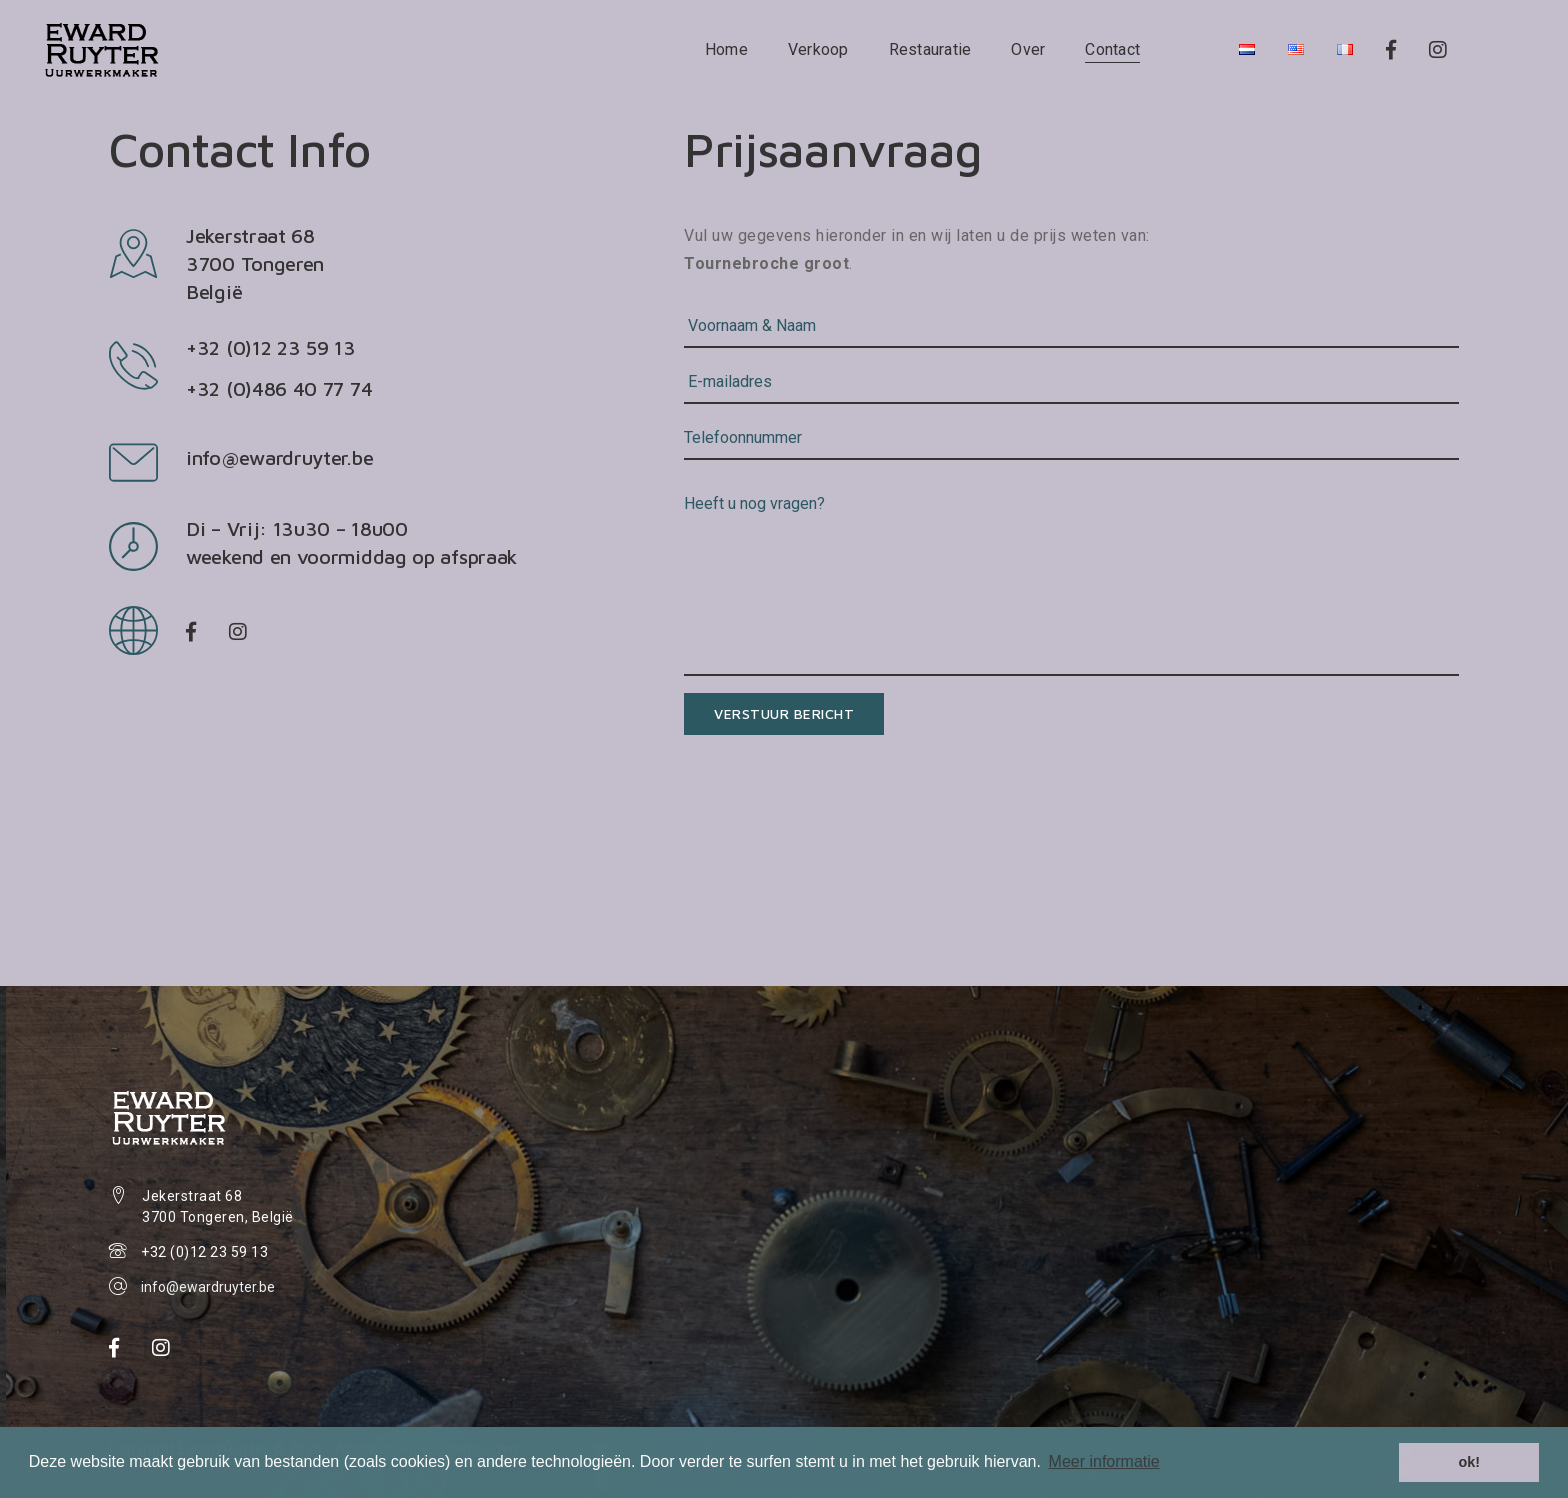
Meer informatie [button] (1104, 1461)
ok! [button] (1469, 1462)
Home (726, 49)
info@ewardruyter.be (279, 457)
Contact (1112, 49)
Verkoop (818, 49)
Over (1028, 49)
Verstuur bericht (784, 713)
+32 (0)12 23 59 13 (204, 1252)
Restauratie (930, 49)
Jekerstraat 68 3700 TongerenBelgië (255, 263)
